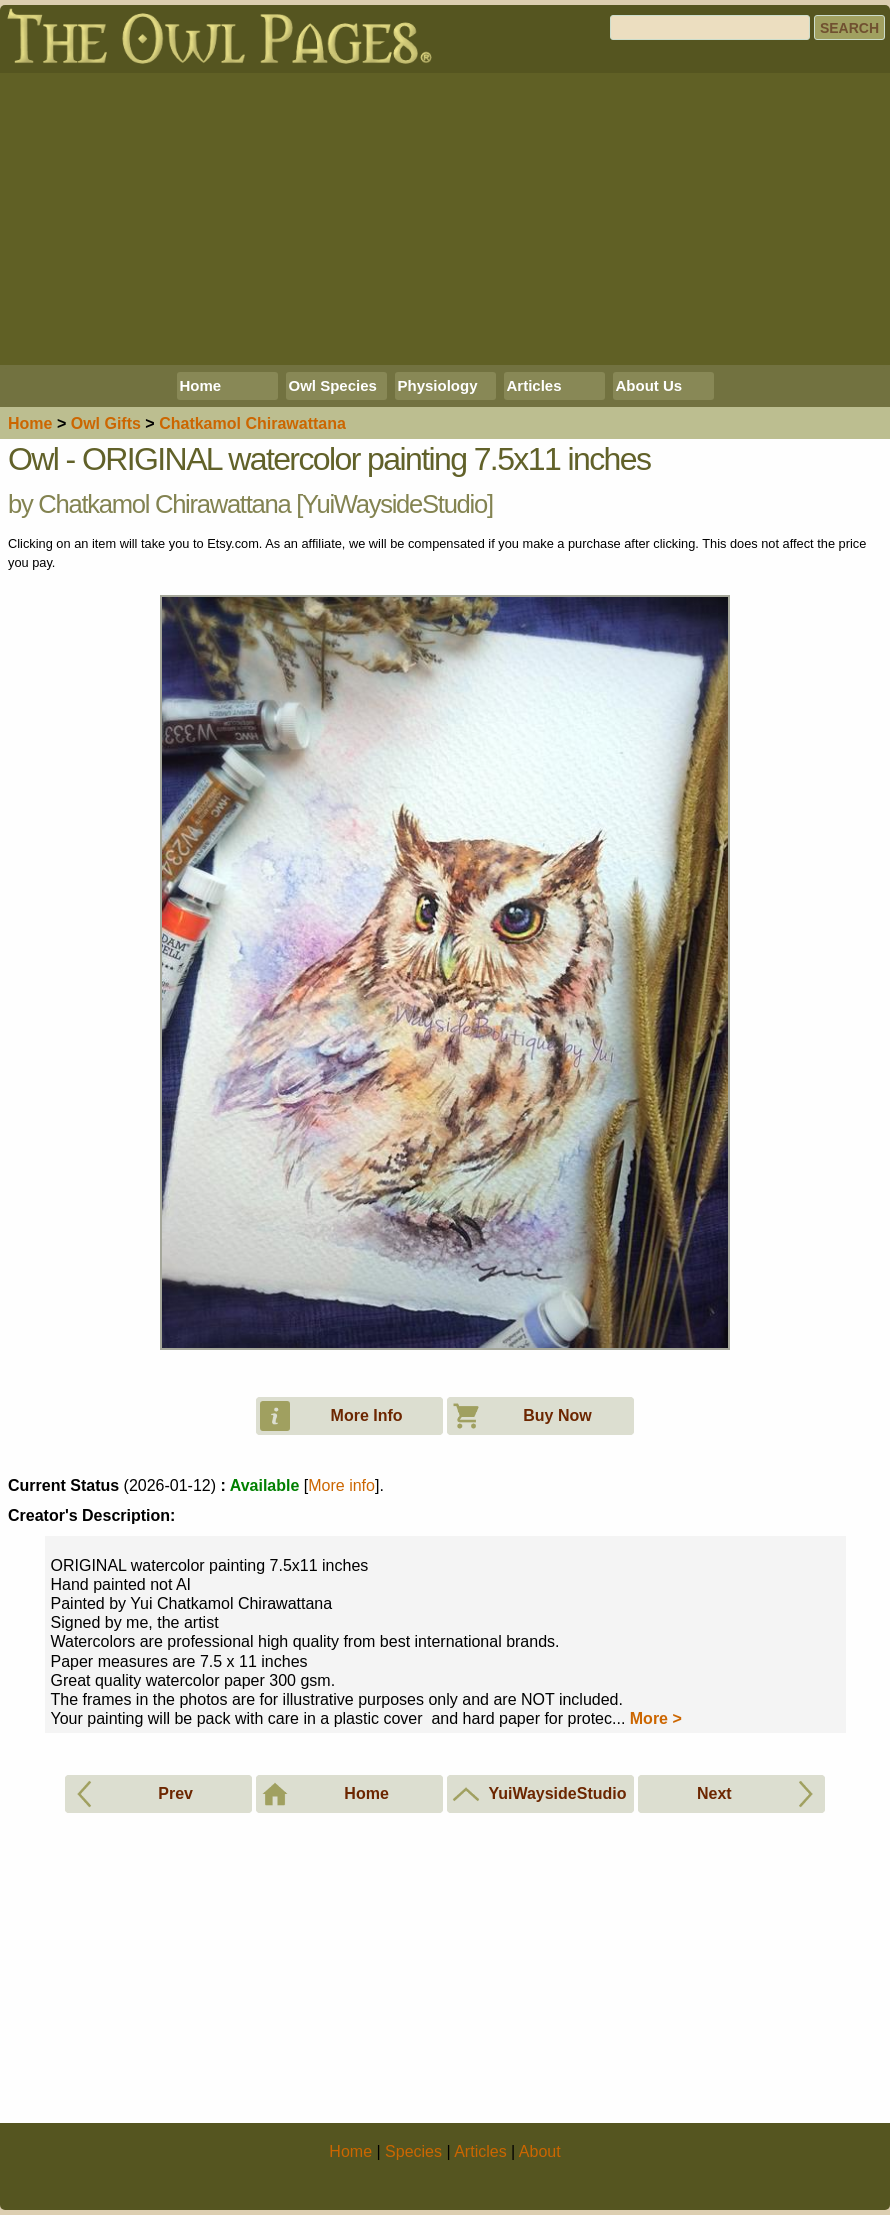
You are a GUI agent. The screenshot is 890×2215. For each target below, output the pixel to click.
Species (413, 2151)
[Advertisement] (445, 219)
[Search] (710, 27)
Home (201, 385)
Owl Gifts (106, 423)
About (540, 2151)
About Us (649, 385)
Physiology (438, 385)
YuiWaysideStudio (394, 504)
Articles (534, 385)
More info (341, 1485)
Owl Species (333, 385)
